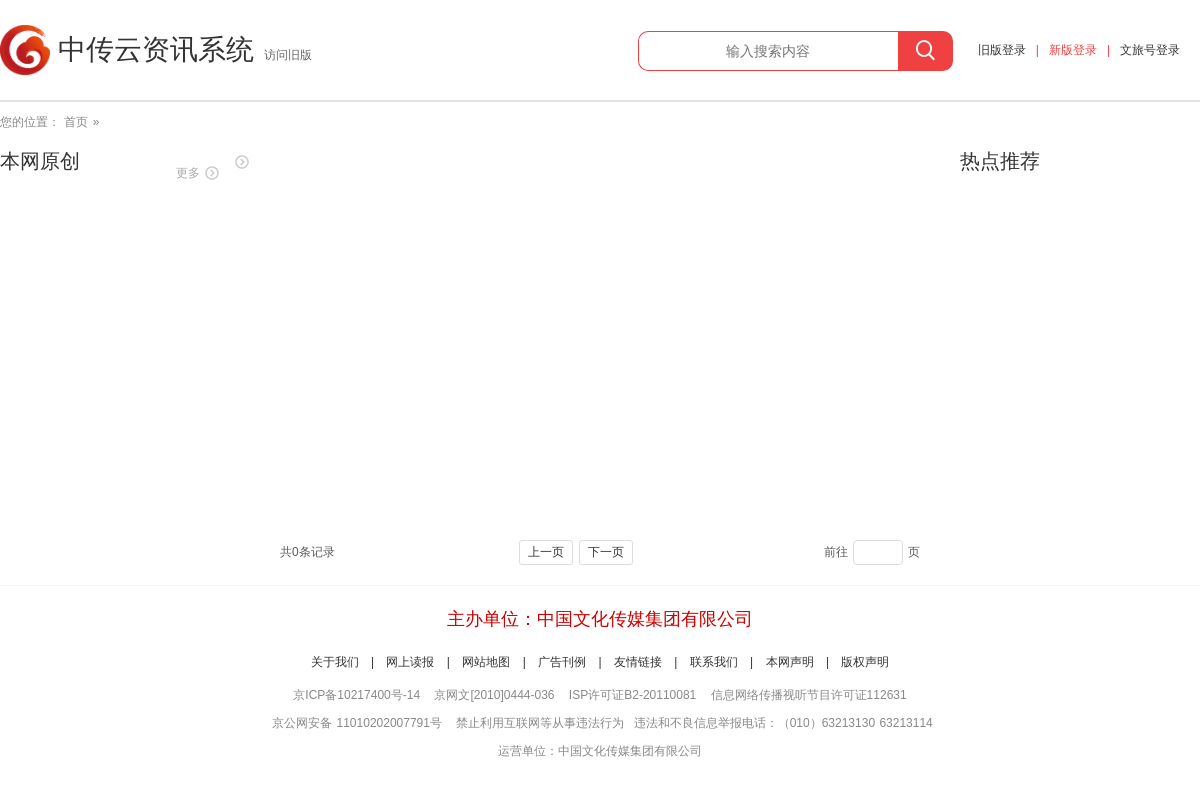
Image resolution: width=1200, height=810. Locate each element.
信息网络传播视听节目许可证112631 (809, 695)
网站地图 (486, 662)
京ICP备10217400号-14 (356, 695)
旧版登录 (1002, 50)
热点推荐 (1000, 161)
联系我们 (714, 662)
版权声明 (865, 662)
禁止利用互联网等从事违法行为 (540, 723)
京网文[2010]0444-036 (494, 695)
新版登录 (1073, 50)
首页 (76, 122)
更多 (188, 173)
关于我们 (335, 662)
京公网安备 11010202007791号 (357, 723)
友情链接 (638, 662)
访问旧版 (288, 55)
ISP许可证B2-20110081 (632, 695)
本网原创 (40, 161)
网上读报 (410, 662)
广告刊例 (562, 662)
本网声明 (790, 662)
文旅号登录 (1150, 50)
